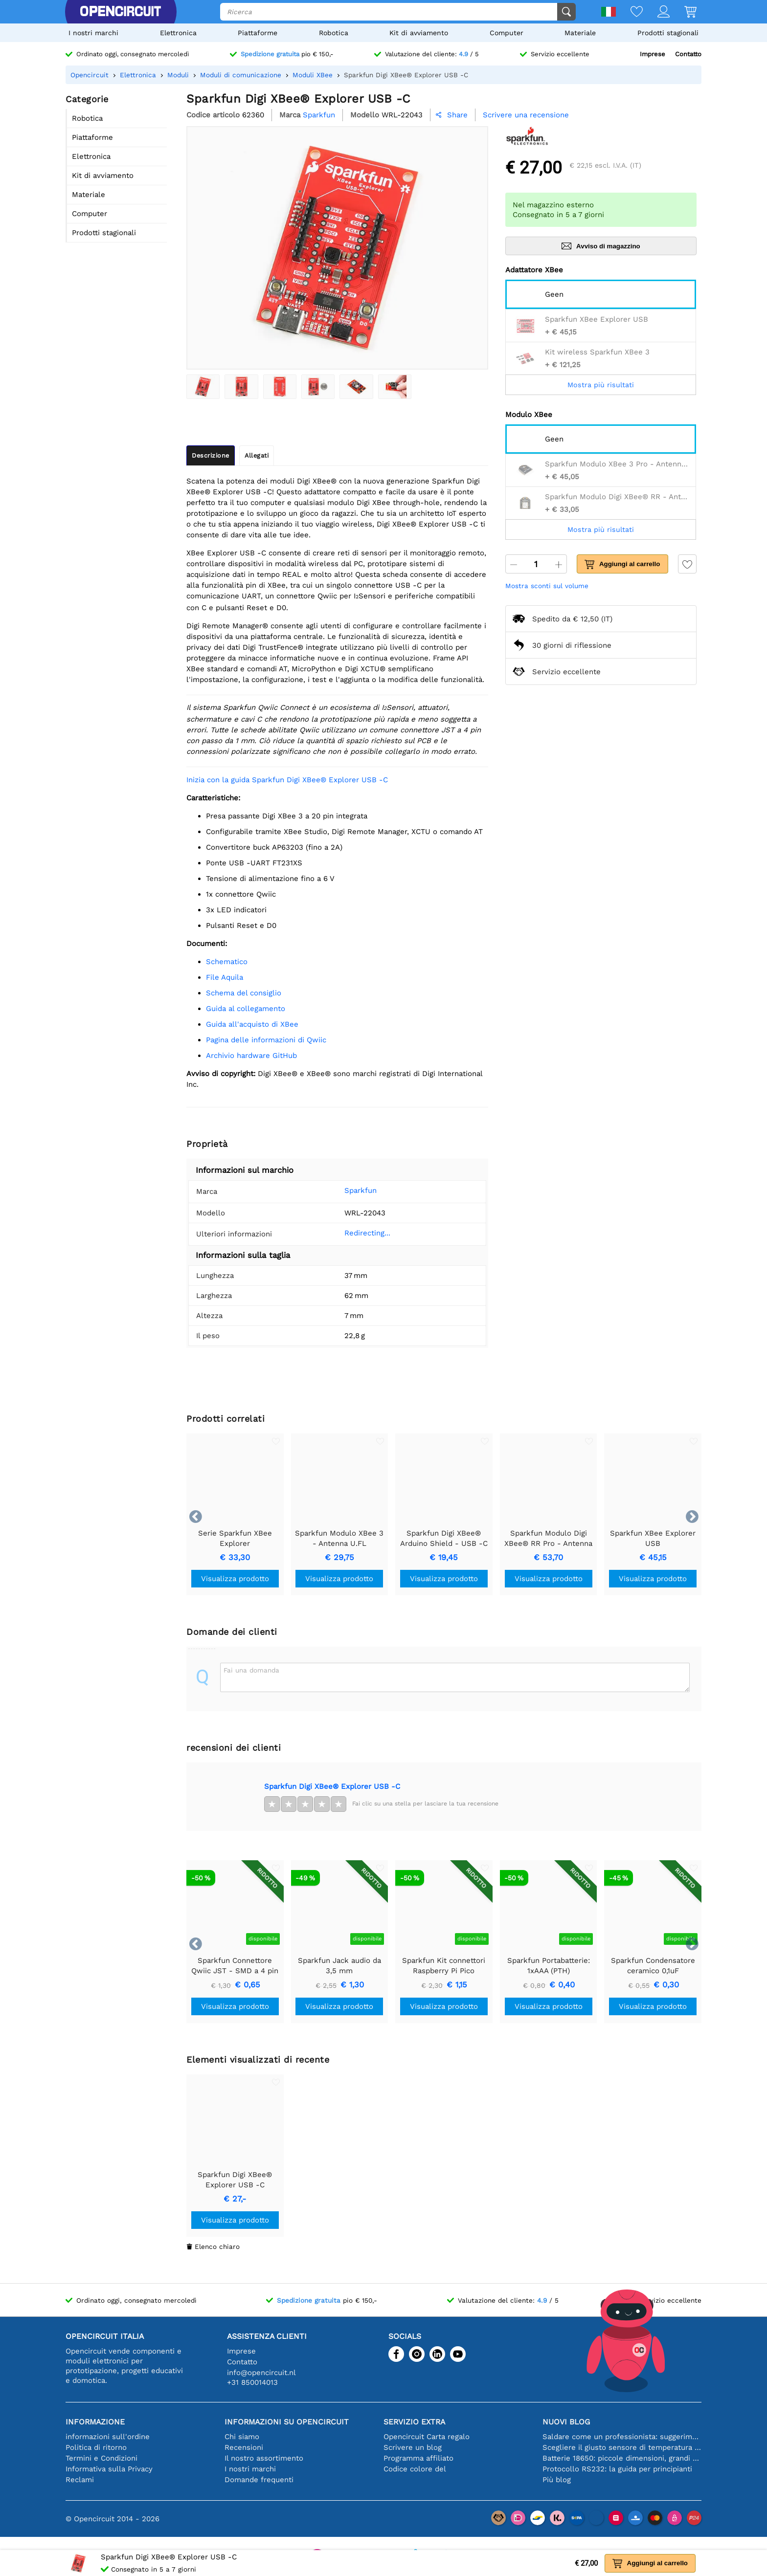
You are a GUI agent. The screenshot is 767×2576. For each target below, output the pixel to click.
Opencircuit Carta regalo (427, 2436)
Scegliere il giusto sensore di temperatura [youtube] (621, 2447)
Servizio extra (414, 2421)
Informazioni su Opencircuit (287, 2421)
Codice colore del (415, 2469)
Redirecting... (353, 1233)
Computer (506, 33)
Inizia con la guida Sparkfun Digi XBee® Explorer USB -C (287, 779)
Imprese (652, 54)
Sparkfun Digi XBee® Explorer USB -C (332, 1786)
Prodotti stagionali (668, 33)
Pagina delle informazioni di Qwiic (266, 1039)
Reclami (80, 2479)
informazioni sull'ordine (108, 2436)
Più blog (556, 2479)
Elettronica (178, 33)
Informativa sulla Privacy (109, 2469)
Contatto (688, 54)
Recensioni (244, 2447)
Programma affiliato (418, 2458)
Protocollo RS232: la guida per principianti (617, 2469)
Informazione (95, 2421)
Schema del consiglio (243, 993)
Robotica (333, 33)
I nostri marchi (93, 33)
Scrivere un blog (413, 2447)
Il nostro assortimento (264, 2458)
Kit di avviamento (418, 33)
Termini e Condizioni (101, 2458)
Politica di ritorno (96, 2447)
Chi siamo (242, 2436)
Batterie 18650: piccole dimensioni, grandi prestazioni (621, 2458)
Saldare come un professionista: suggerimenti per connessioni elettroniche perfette (621, 2436)
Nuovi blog (566, 2421)
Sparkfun (346, 1190)
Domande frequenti (259, 2479)
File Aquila (224, 977)
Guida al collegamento (245, 1008)
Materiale (580, 33)
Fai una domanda (251, 1670)
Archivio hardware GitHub (251, 1055)
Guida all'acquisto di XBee (252, 1024)
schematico (227, 961)
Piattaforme (257, 33)
